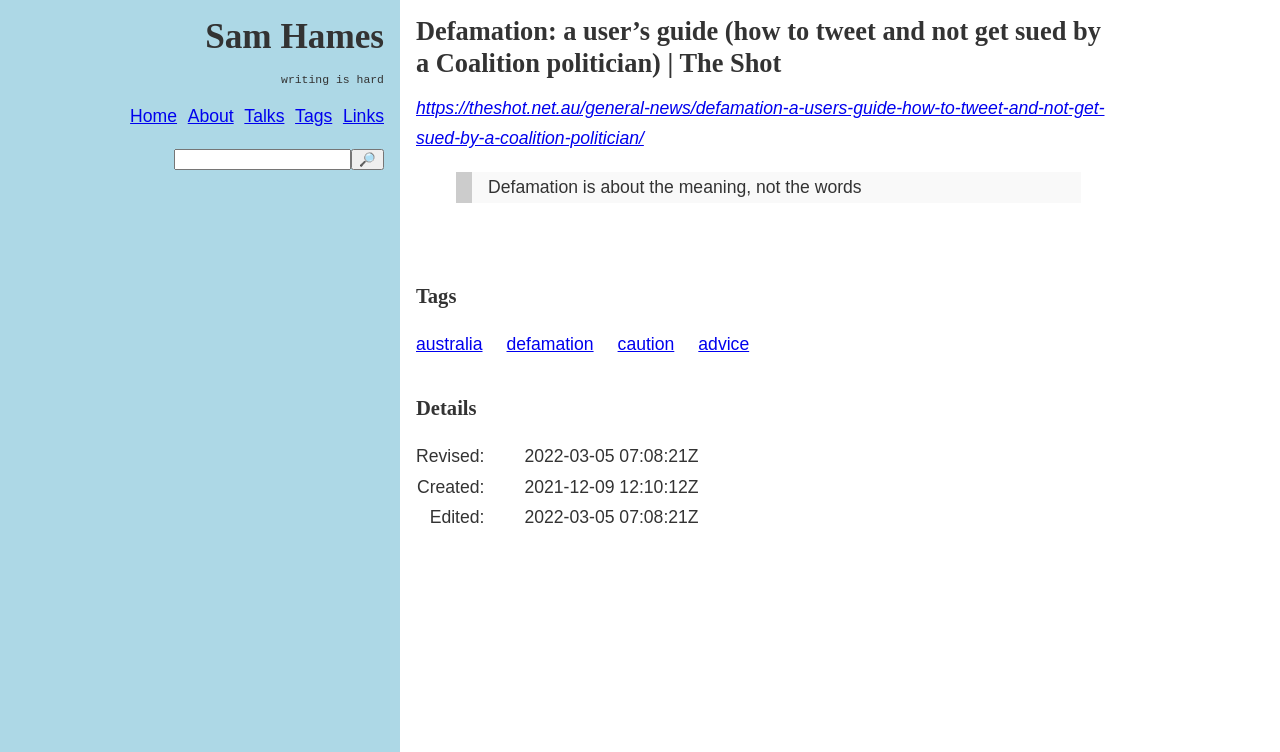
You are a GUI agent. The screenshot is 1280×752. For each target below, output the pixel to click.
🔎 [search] (367, 159)
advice (723, 344)
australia (449, 344)
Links (363, 116)
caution (646, 344)
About (211, 116)
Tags (313, 116)
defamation (550, 344)
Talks (264, 116)
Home (153, 116)
